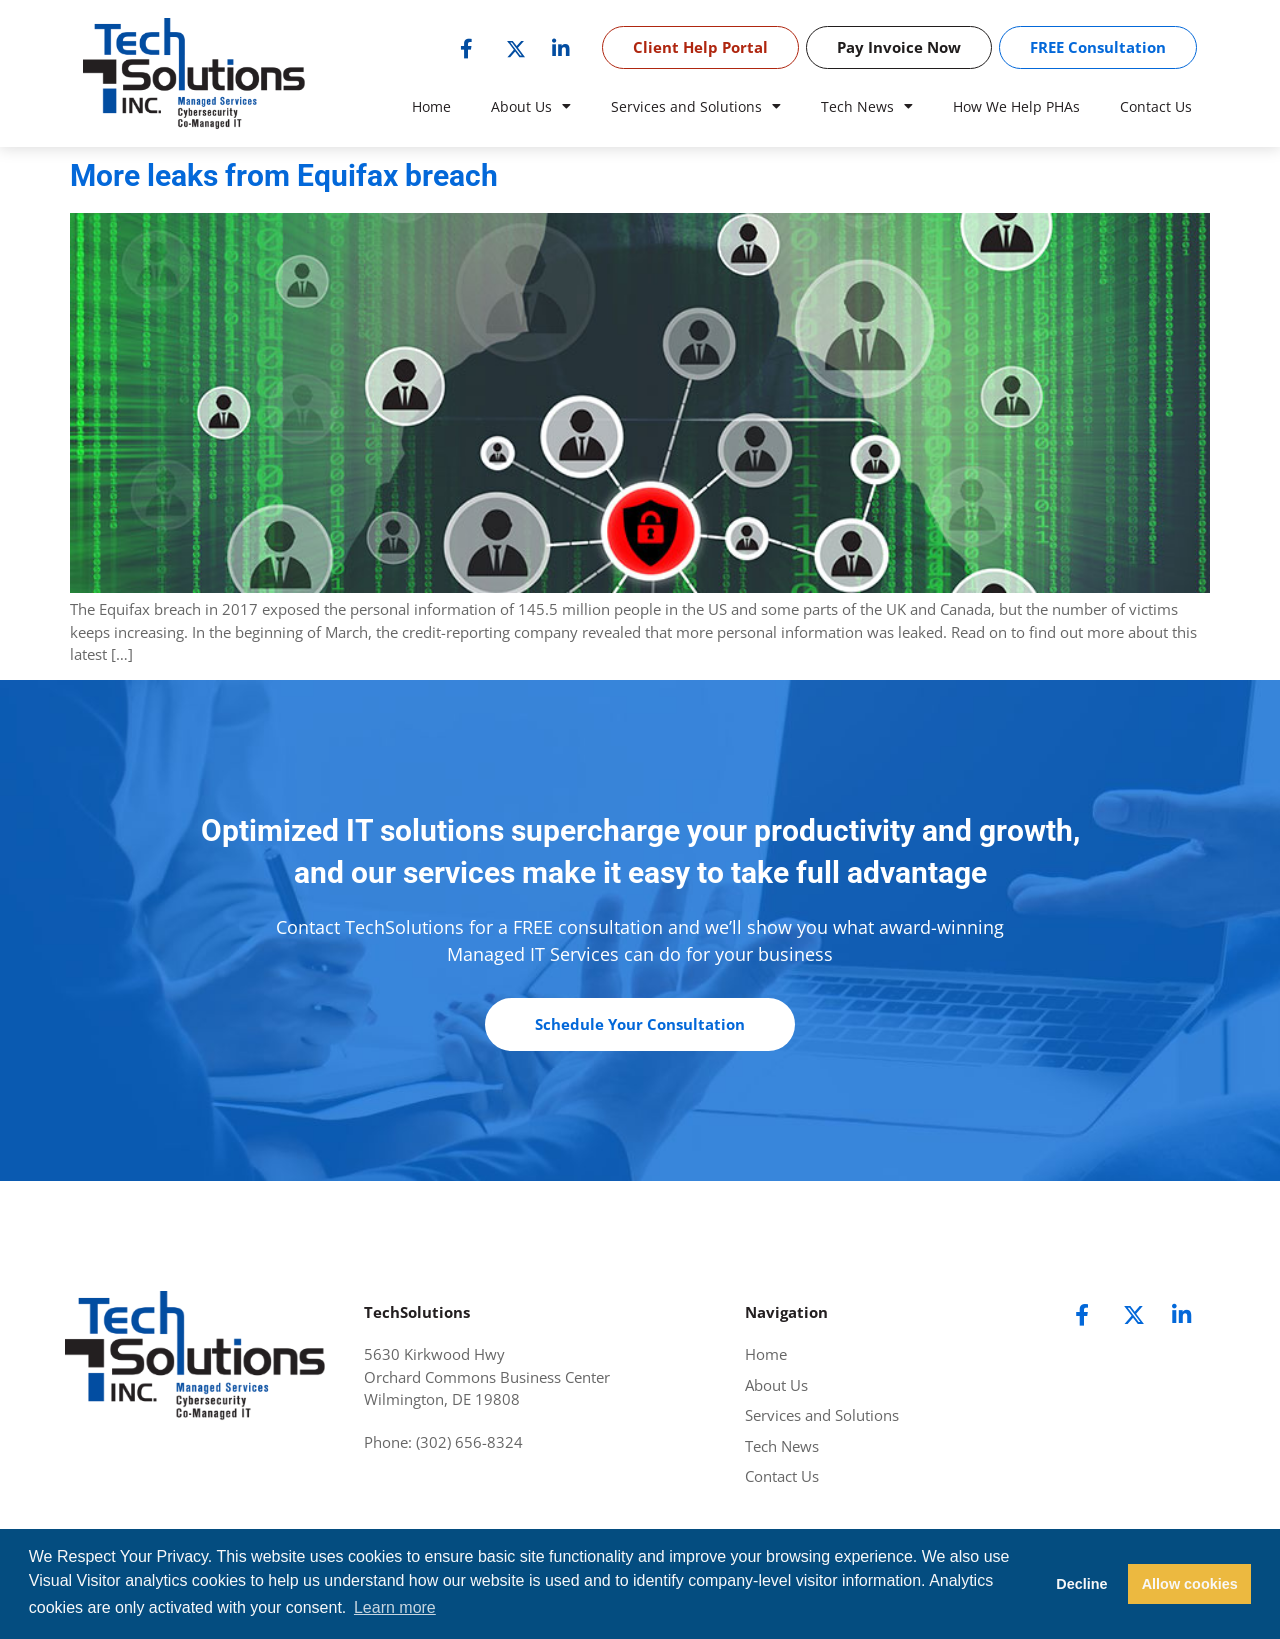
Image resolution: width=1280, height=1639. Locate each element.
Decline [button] (1081, 1584)
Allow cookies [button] (1190, 1584)
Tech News (867, 107)
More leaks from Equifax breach (284, 175)
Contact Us (1156, 106)
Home (431, 106)
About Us (531, 107)
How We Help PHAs (1016, 106)
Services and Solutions (696, 107)
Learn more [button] (395, 1607)
